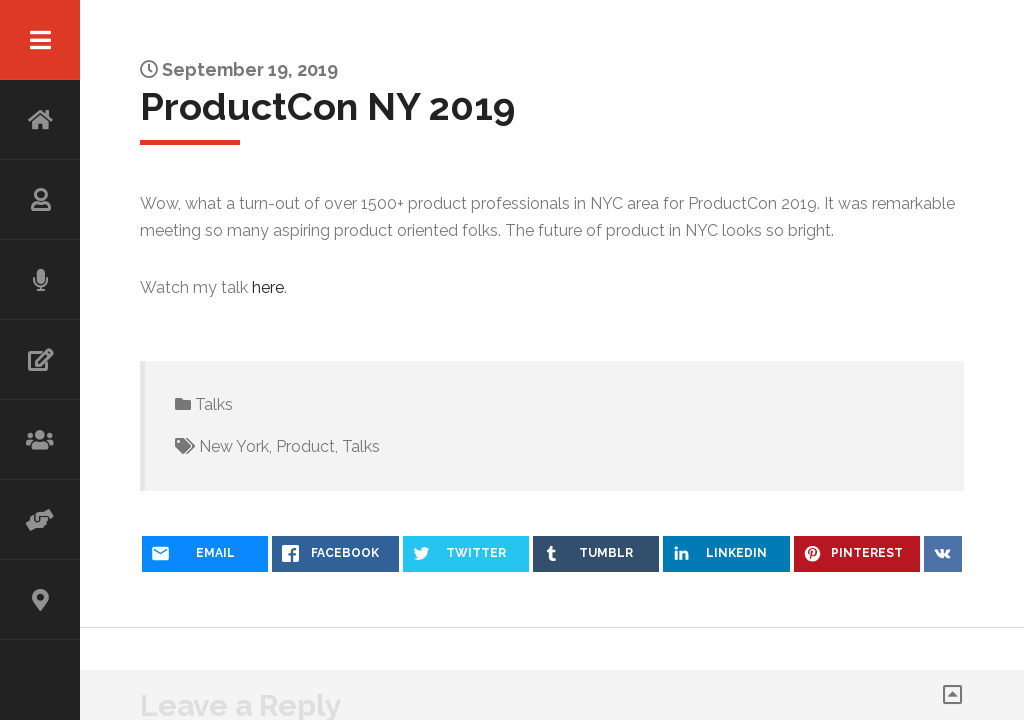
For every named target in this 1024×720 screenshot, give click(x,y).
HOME (40, 120)
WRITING (40, 360)
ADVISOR (40, 520)
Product (305, 446)
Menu (40, 40)
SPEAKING (40, 280)
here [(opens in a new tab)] (268, 287)
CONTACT (40, 600)
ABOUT (40, 200)
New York (234, 446)
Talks (214, 404)
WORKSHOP (40, 440)
